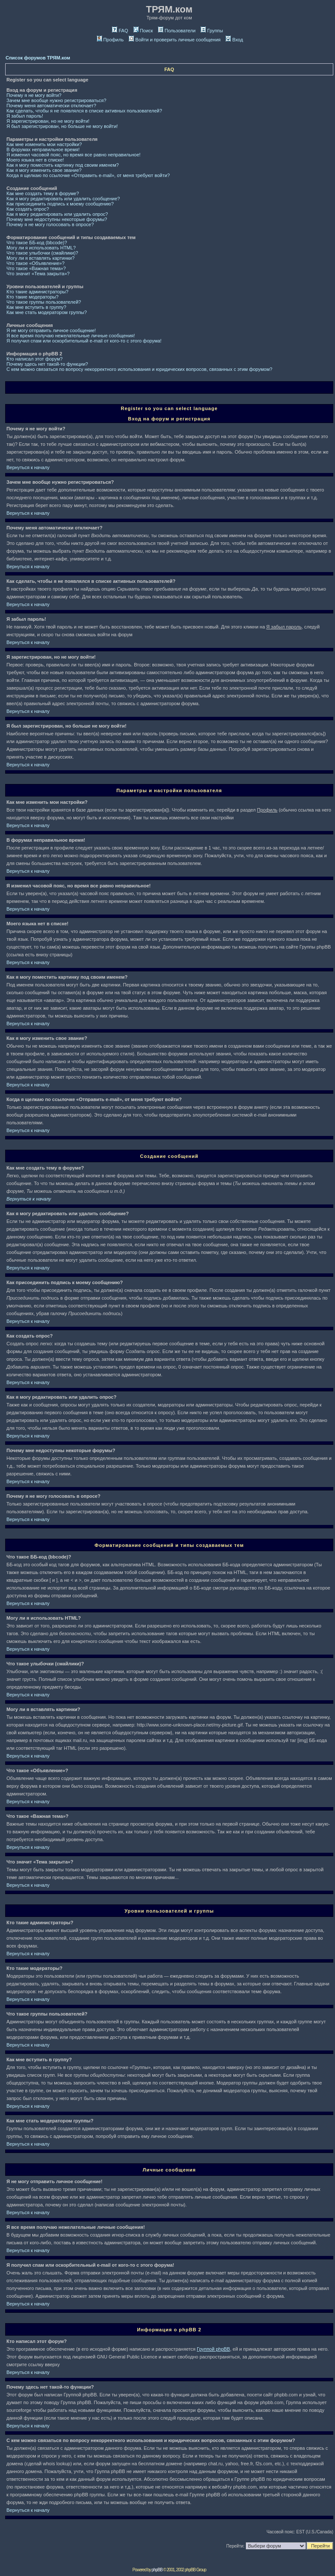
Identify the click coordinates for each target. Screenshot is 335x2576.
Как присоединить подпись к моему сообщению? (60, 203)
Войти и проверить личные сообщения (174, 39)
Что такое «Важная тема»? (36, 268)
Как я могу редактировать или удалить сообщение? (63, 198)
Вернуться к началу (28, 467)
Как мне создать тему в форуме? (42, 193)
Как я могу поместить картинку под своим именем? (62, 165)
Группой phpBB (213, 2349)
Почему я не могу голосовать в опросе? (50, 224)
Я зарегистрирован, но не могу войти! (48, 121)
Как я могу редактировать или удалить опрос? (57, 214)
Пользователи (176, 30)
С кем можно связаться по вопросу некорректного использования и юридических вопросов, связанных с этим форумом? (139, 369)
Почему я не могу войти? (34, 95)
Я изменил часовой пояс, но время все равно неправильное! (73, 154)
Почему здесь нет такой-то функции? (47, 364)
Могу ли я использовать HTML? (41, 247)
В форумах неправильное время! (43, 149)
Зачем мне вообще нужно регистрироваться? (56, 100)
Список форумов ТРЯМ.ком (38, 57)
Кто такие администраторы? (37, 291)
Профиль (110, 39)
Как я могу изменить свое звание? (43, 170)
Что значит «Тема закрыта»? (38, 273)
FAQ (120, 30)
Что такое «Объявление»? (35, 263)
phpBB (157, 2569)
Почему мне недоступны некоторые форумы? (56, 219)
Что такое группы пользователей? (43, 302)
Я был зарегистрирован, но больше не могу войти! (62, 126)
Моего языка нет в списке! (35, 159)
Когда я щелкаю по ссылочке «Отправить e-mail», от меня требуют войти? (88, 175)
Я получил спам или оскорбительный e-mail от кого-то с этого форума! (83, 340)
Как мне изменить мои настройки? (44, 144)
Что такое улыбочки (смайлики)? (42, 252)
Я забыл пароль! (24, 115)
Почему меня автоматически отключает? (51, 105)
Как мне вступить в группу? (36, 307)
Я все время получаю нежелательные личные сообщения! (70, 335)
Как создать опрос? (27, 209)
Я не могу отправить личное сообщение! (51, 330)
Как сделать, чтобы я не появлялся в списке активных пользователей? (84, 110)
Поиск (143, 30)
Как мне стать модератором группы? (46, 312)
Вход (234, 39)
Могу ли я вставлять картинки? (40, 258)
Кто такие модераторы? (32, 296)
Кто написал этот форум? (34, 358)
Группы (212, 30)
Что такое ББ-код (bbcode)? (36, 242)
